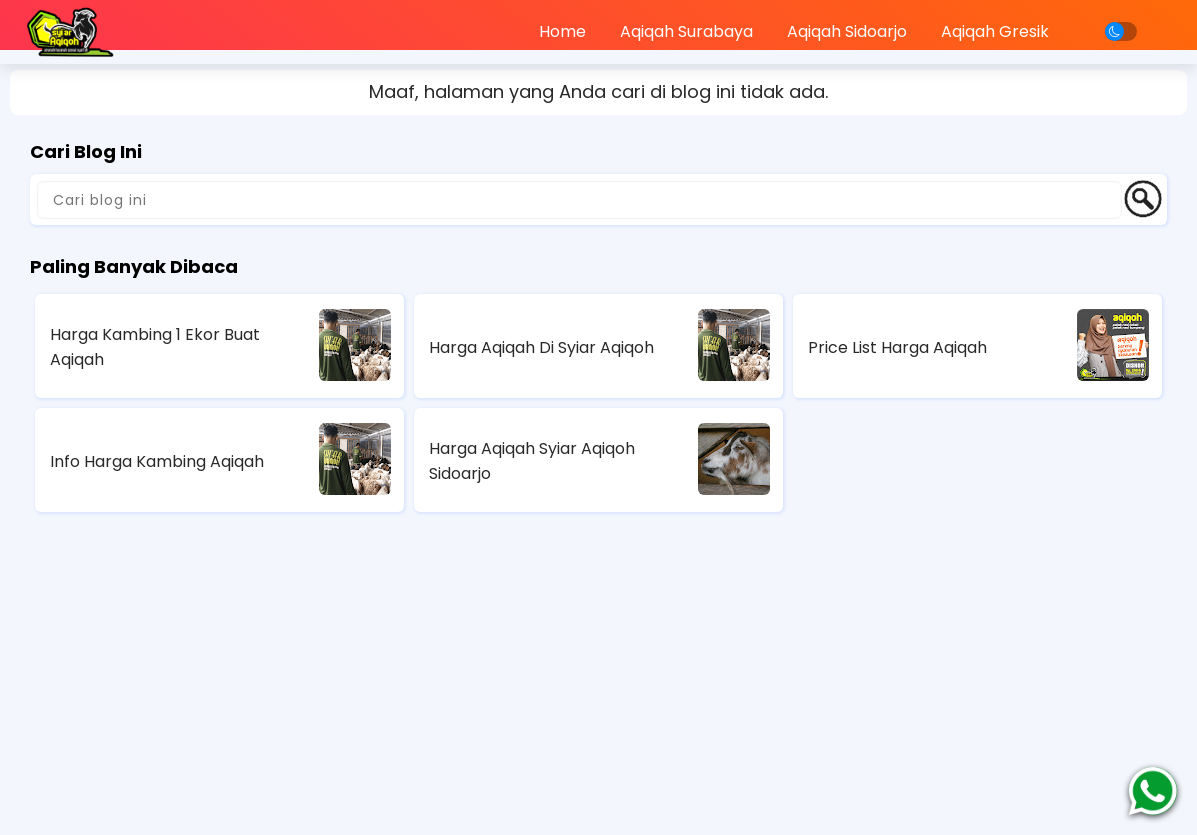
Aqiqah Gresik (995, 31)
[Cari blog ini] (579, 200)
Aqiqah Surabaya (686, 31)
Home (562, 31)
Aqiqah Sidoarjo (847, 31)
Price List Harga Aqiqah (897, 347)
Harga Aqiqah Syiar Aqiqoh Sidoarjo (532, 461)
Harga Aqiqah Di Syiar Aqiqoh (541, 347)
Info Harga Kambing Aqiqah (157, 461)
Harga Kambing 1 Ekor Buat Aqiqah (155, 347)
